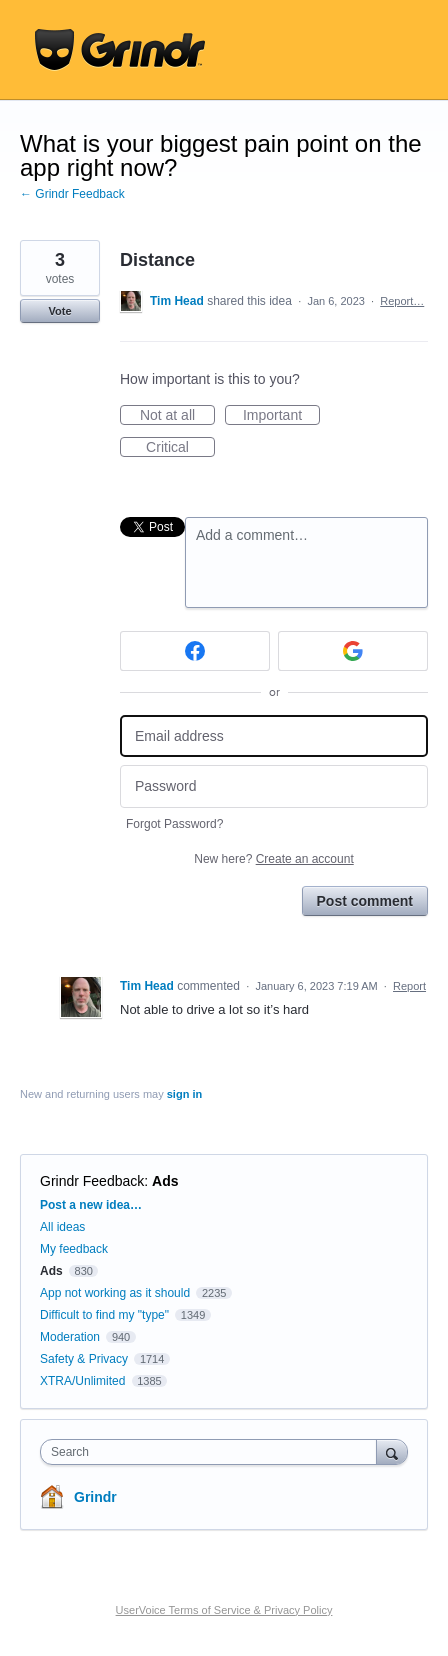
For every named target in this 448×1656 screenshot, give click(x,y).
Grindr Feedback (92, 1181)
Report (409, 986)
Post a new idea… (91, 1205)
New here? (273, 859)
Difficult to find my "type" (104, 1315)
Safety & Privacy (85, 1359)
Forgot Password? (174, 824)
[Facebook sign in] (195, 651)
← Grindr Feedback (72, 194)
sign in (184, 1094)
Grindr (95, 1497)
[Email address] (274, 736)
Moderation (71, 1337)
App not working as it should (115, 1293)
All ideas (62, 1227)
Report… (402, 301)
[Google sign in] (353, 651)
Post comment (365, 901)
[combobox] (213, 1452)
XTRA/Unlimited (82, 1381)
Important (281, 416)
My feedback (74, 1249)
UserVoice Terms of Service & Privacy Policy (224, 1610)
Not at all (177, 416)
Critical (180, 448)
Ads (165, 1181)
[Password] (274, 786)
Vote (59, 311)
